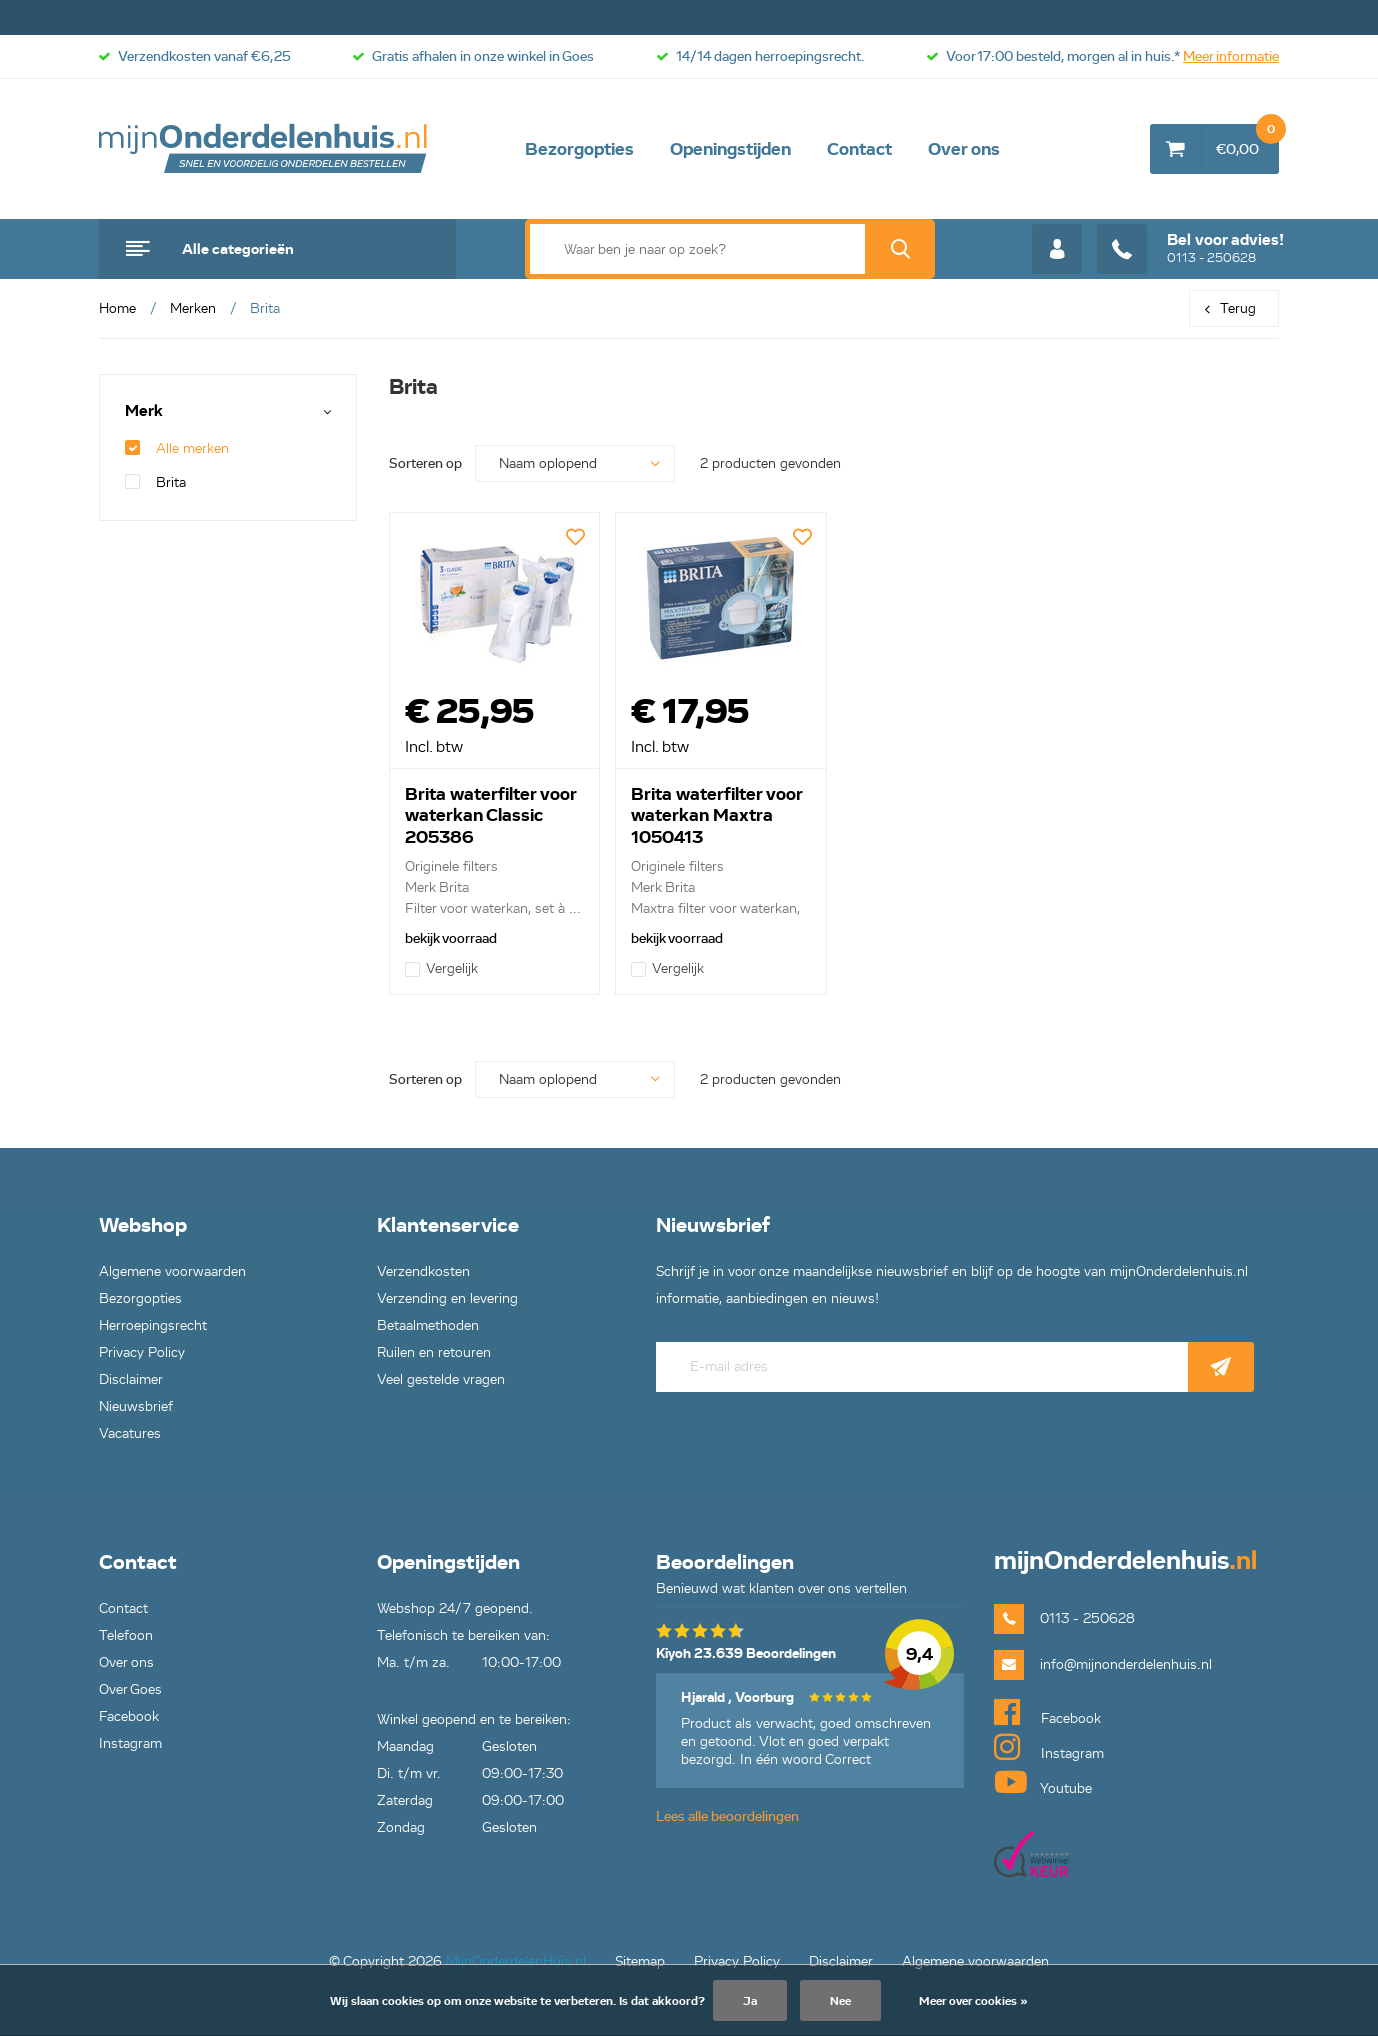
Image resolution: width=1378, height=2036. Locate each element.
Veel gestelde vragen (441, 1379)
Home (117, 308)
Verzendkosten (423, 1271)
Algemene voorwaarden (172, 1271)
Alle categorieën (238, 249)
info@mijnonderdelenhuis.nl (1126, 1664)
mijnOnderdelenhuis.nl (264, 149)
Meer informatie (1231, 56)
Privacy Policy (142, 1352)
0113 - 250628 (1190, 249)
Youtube (1043, 1782)
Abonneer (1221, 1367)
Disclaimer (131, 1379)
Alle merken (177, 448)
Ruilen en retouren (434, 1352)
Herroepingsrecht (153, 1325)
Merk (144, 411)
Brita (155, 482)
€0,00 (1247, 141)
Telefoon (126, 1635)
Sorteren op (425, 463)
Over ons (964, 149)
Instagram (130, 1743)
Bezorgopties (579, 149)
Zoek (900, 249)
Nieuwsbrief (136, 1406)
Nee (840, 2000)
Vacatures (130, 1433)
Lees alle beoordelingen (727, 1816)
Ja (750, 2000)
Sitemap (640, 1961)
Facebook (129, 1716)
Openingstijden (730, 149)
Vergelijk (441, 968)
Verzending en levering (447, 1298)
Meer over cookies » (973, 2000)
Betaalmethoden (428, 1325)
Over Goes (130, 1689)
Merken (193, 308)
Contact (859, 149)
